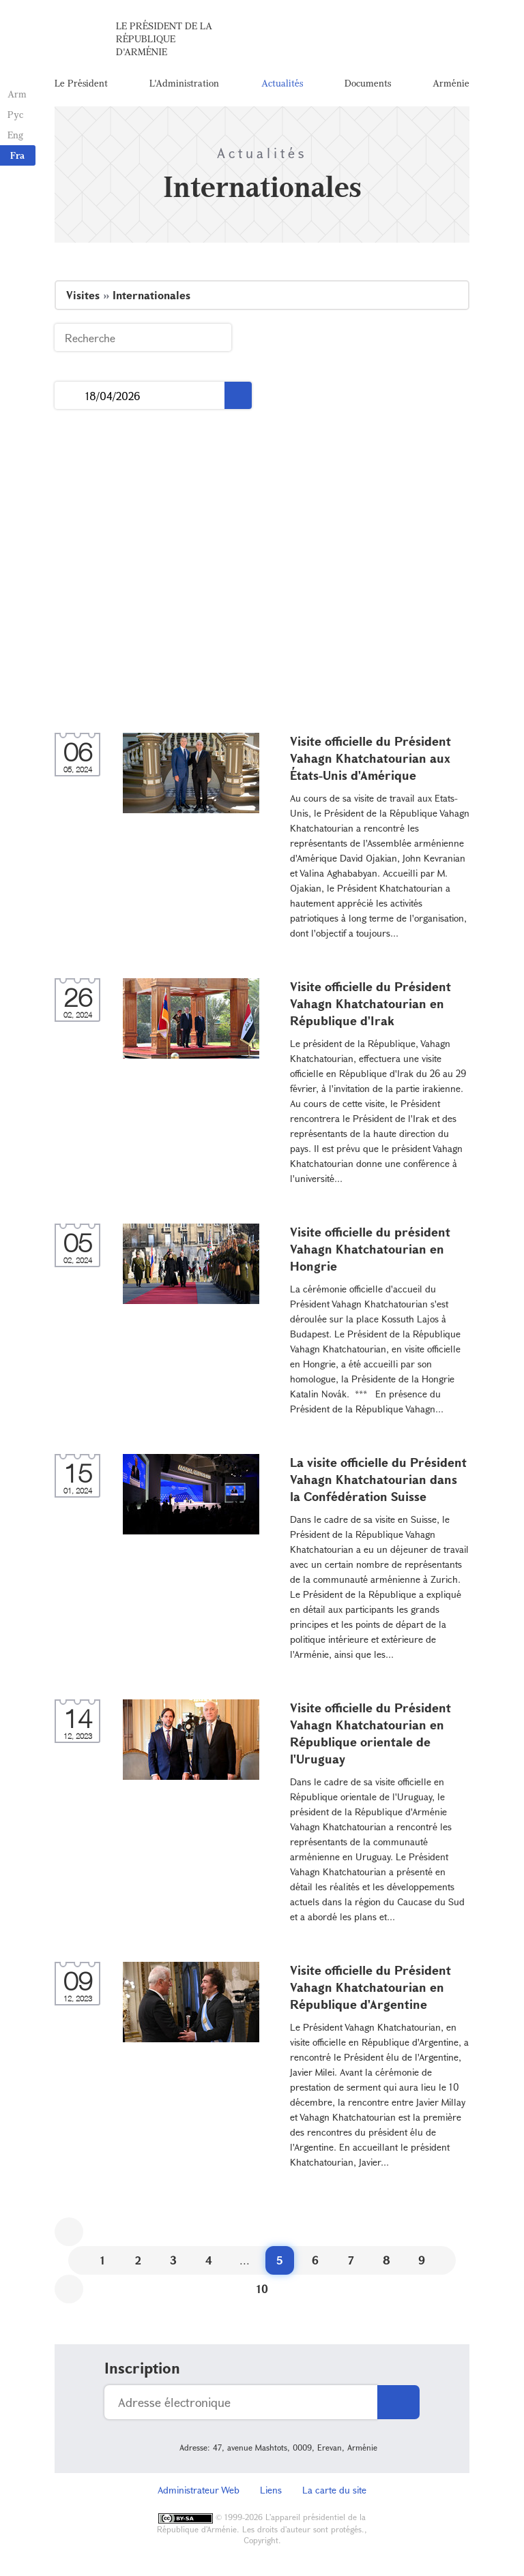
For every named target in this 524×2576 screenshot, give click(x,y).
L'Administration (184, 84)
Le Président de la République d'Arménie (164, 40)
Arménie (451, 84)
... (69, 399)
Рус (15, 114)
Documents (368, 84)
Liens (271, 2493)
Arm (16, 93)
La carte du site (334, 2493)
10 (262, 2292)
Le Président (81, 84)
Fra (17, 155)
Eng (15, 134)
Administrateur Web (198, 2493)
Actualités (282, 84)
